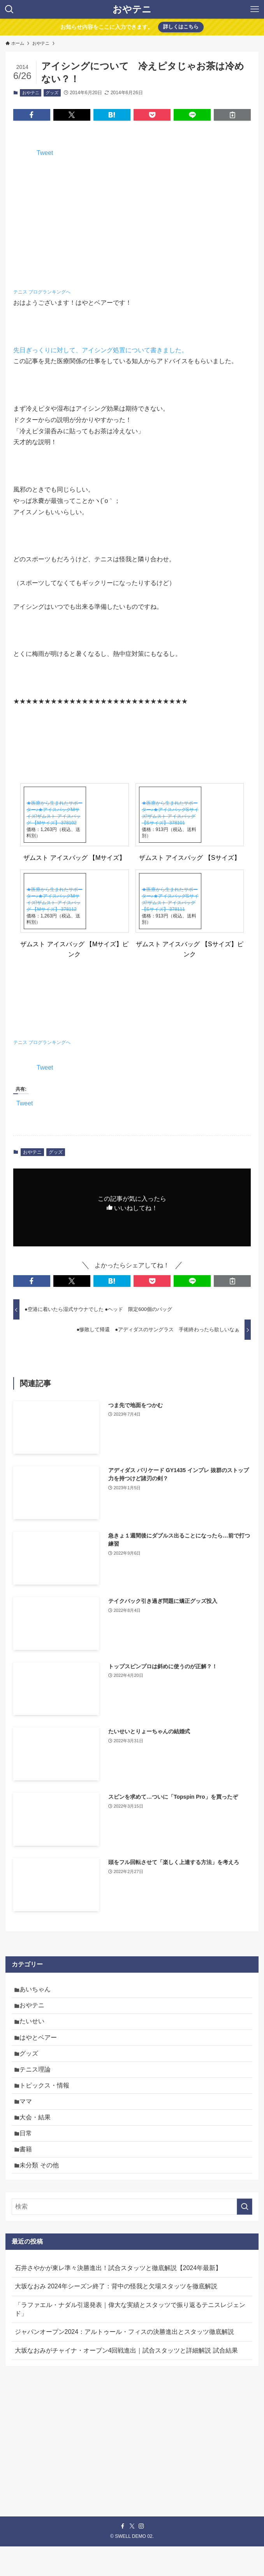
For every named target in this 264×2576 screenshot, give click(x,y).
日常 (29, 2156)
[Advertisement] (132, 2454)
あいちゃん (38, 1990)
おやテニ (132, 9)
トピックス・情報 (47, 2101)
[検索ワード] (132, 2236)
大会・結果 (38, 2138)
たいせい (35, 2027)
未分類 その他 (42, 2193)
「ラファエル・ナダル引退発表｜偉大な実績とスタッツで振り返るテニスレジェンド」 (130, 2338)
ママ (29, 2119)
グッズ (52, 92)
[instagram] (141, 2555)
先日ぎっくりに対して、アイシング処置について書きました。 (100, 350)
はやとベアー (41, 2046)
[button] (31, 115)
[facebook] (122, 2555)
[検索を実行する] (244, 2236)
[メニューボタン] (254, 9)
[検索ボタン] (9, 9)
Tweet (45, 152)
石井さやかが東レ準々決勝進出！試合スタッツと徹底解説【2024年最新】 (118, 2297)
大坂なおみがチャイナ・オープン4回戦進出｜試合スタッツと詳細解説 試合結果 (126, 2380)
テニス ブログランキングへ (41, 292)
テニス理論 (38, 2083)
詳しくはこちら (181, 27)
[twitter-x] (132, 2555)
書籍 (29, 2175)
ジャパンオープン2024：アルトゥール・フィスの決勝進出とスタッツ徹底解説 (124, 2361)
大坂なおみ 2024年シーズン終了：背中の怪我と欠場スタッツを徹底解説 (116, 2315)
